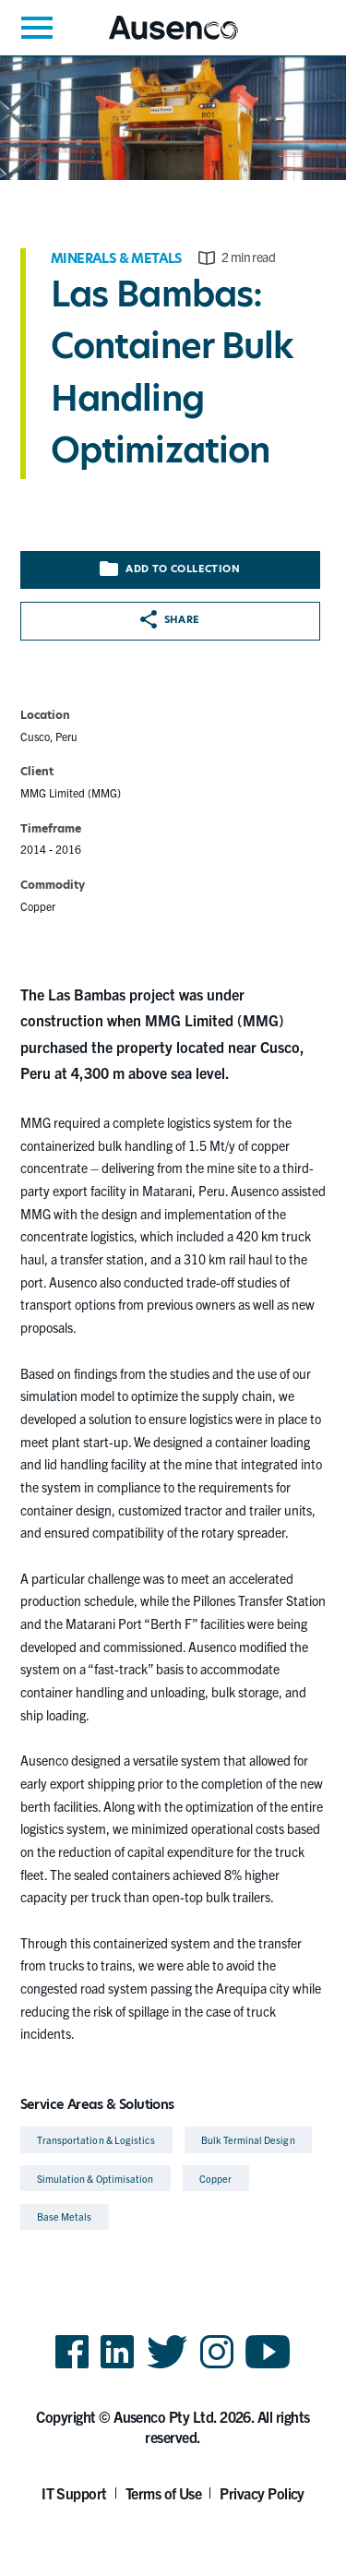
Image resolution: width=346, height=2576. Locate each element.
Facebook (72, 2367)
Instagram (216, 2367)
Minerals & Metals (116, 258)
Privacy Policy (262, 2493)
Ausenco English (154, 39)
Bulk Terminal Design (247, 2140)
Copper (215, 2179)
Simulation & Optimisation (95, 2179)
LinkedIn (117, 2367)
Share (170, 619)
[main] (173, 1145)
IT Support (74, 2493)
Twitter (167, 2367)
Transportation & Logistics (96, 2140)
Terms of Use (163, 2493)
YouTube (268, 2367)
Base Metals (64, 2217)
